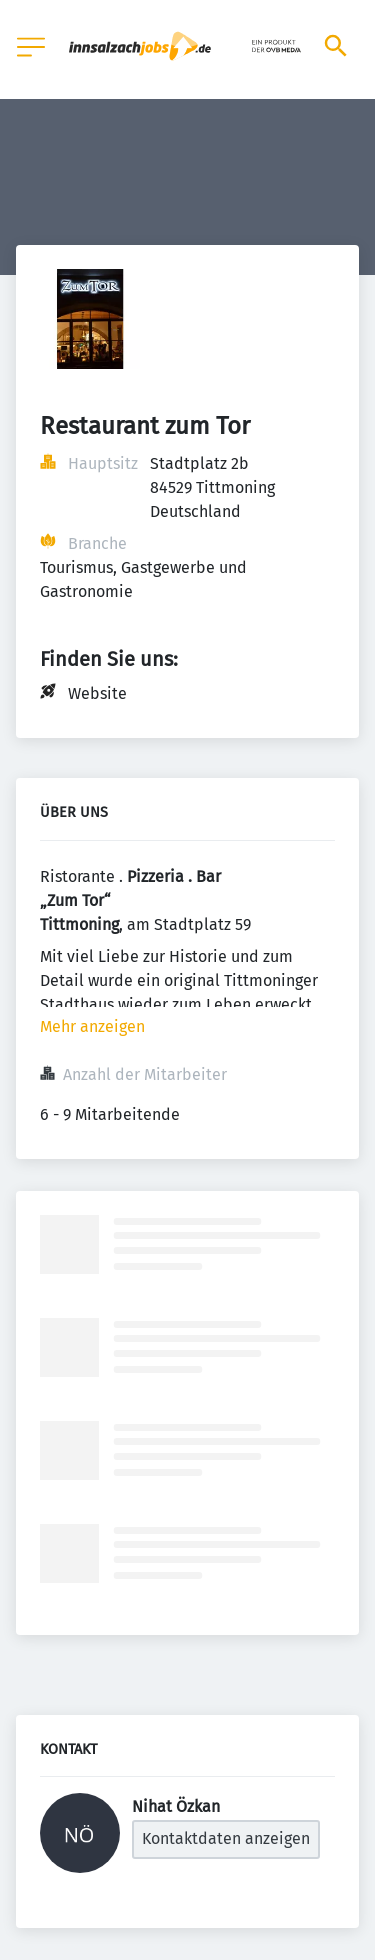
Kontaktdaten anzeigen (226, 1838)
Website (97, 693)
